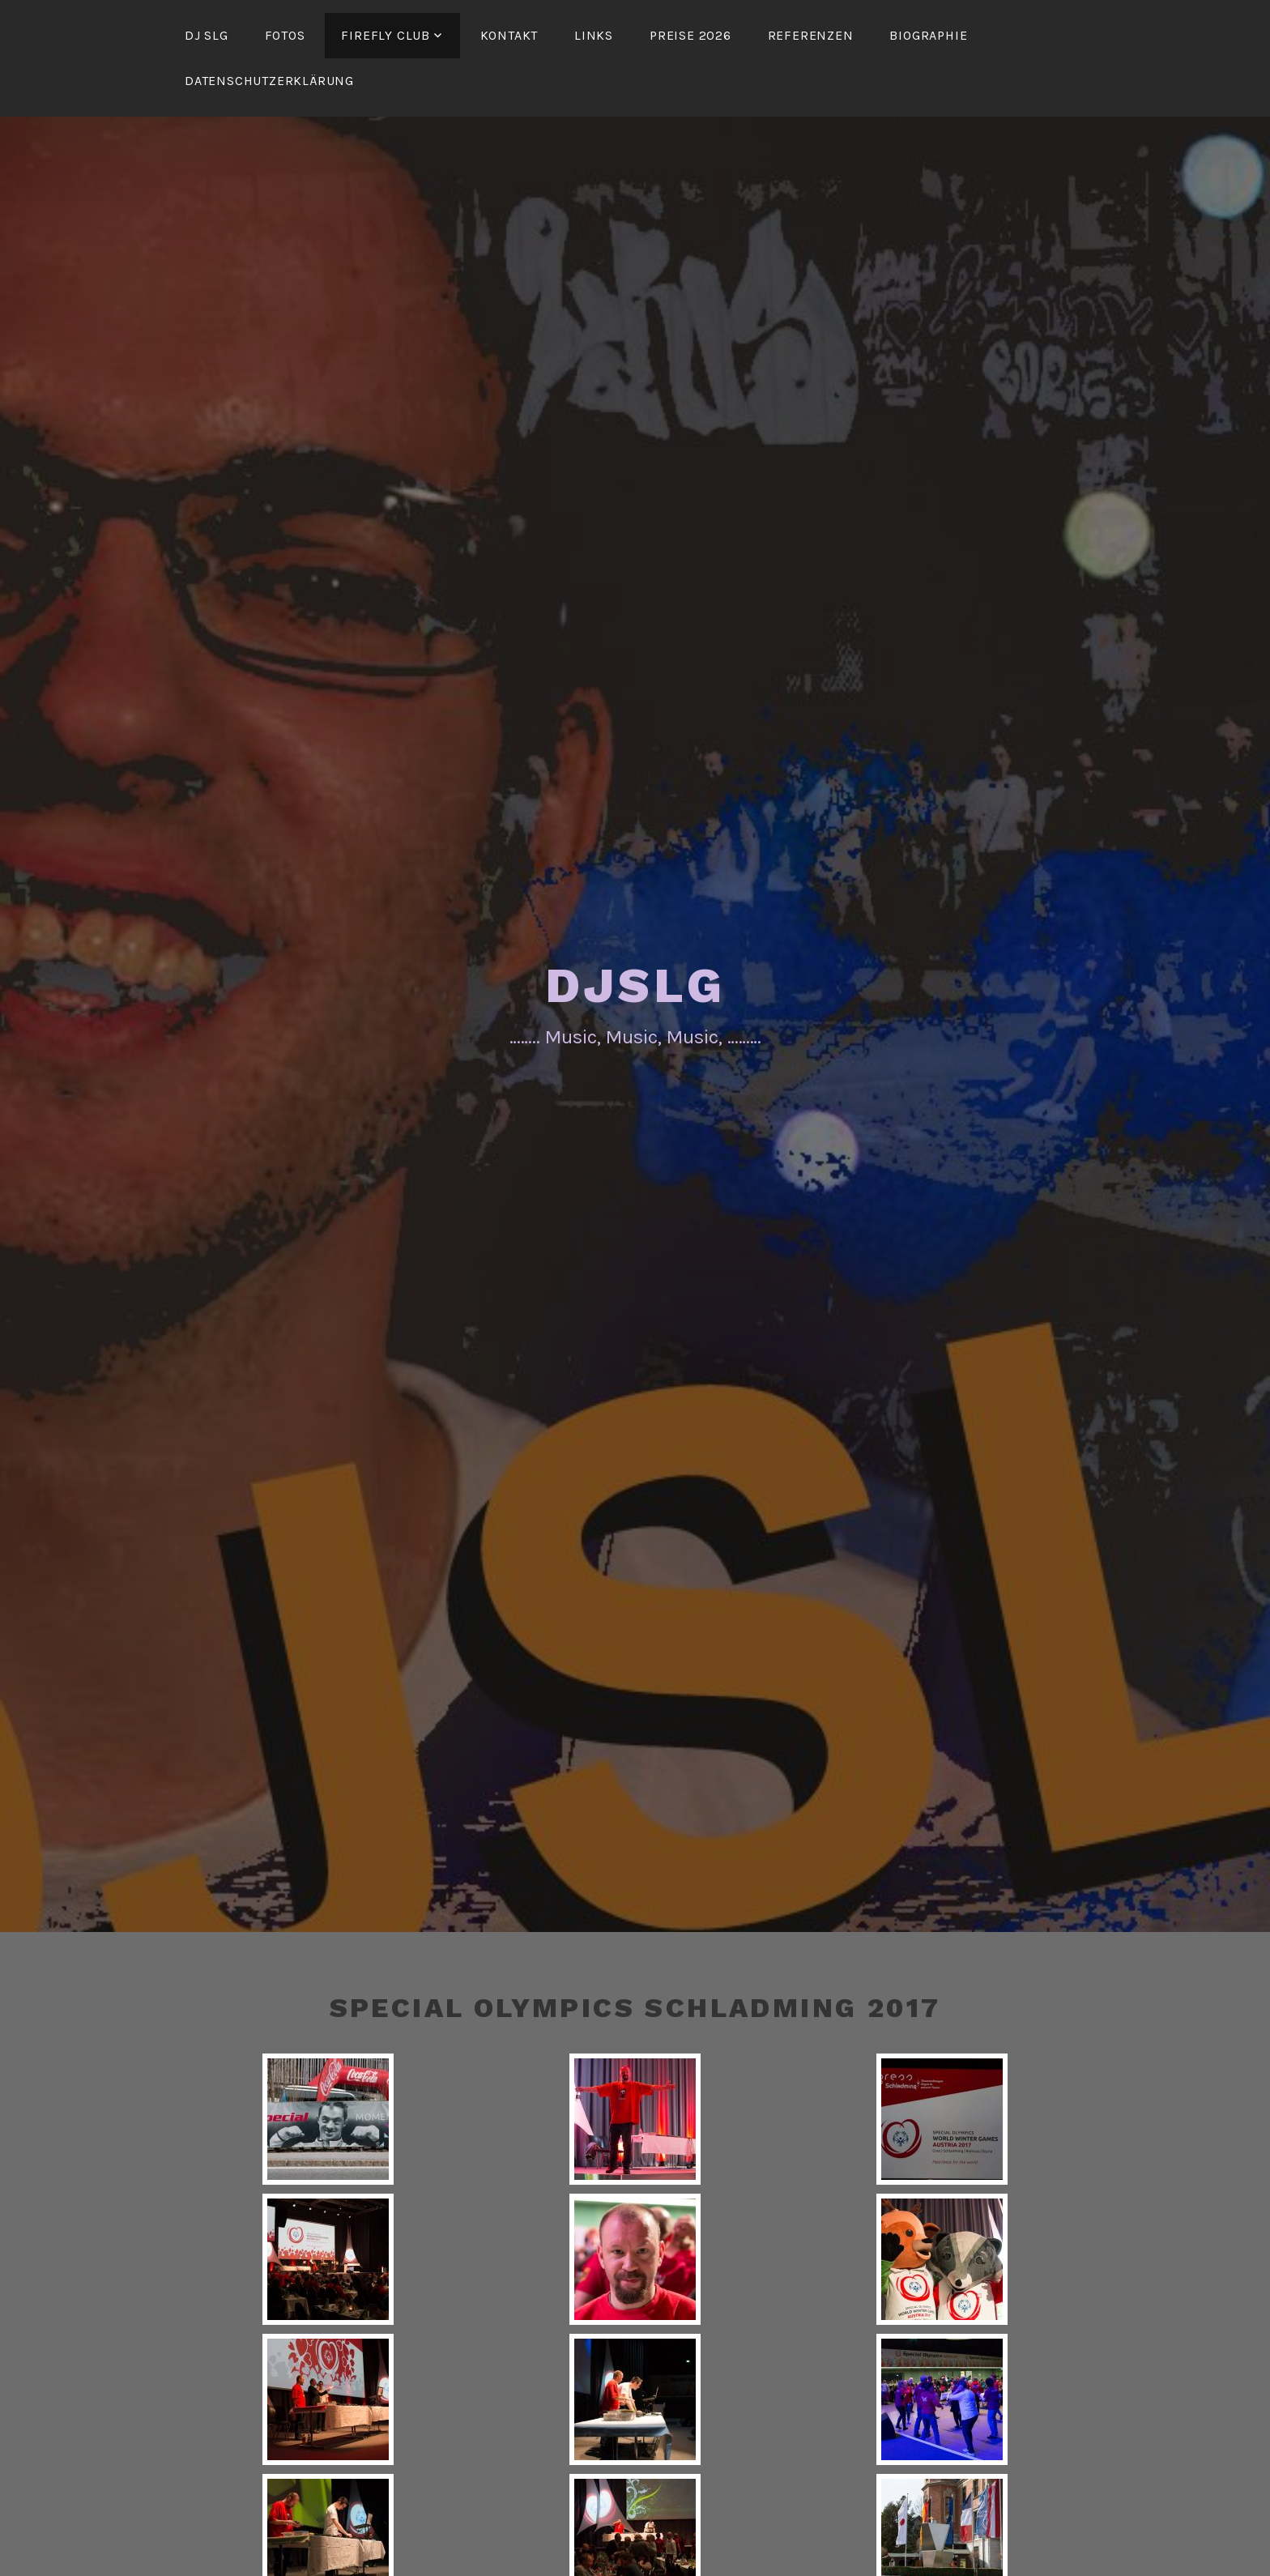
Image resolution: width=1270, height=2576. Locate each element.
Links (593, 35)
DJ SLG (206, 35)
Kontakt (509, 35)
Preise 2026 (690, 35)
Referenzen (811, 35)
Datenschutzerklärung (269, 80)
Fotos (285, 35)
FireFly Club (385, 35)
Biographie (928, 35)
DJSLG (635, 985)
